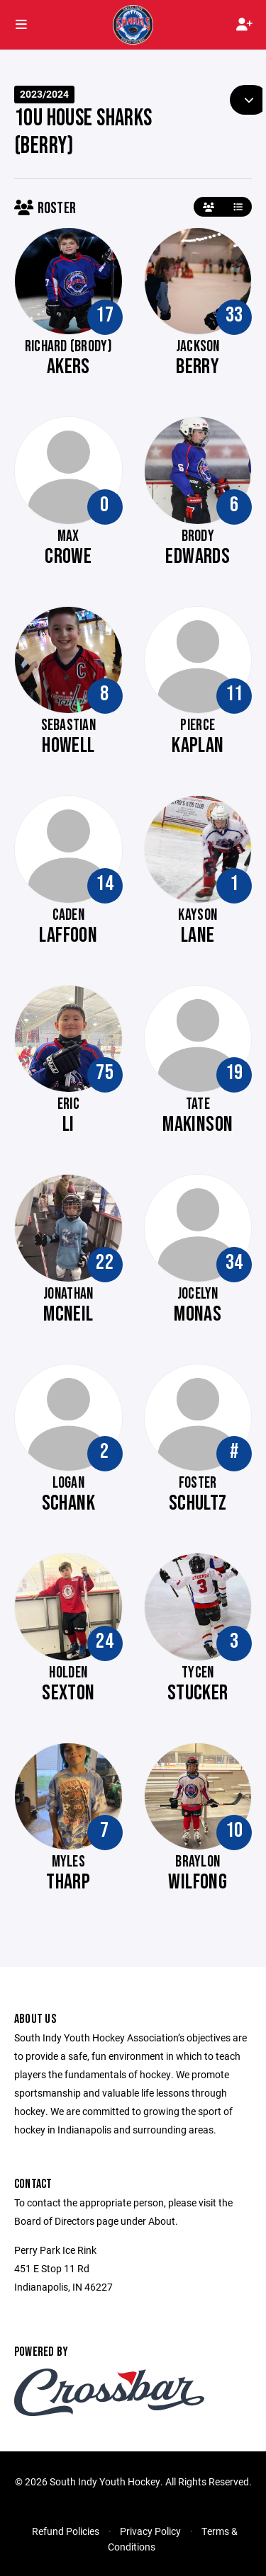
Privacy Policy (150, 2531)
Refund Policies (65, 2531)
